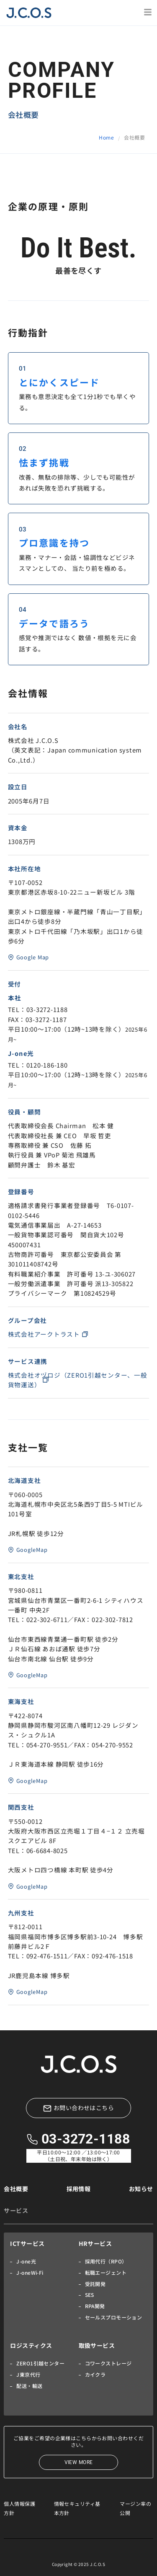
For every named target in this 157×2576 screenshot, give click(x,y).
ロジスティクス (31, 2345)
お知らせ (141, 2188)
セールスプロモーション (113, 2317)
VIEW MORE (78, 2462)
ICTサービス (27, 2243)
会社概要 (16, 2188)
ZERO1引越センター (40, 2363)
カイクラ (95, 2374)
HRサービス (95, 2243)
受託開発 (95, 2283)
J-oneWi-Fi (29, 2272)
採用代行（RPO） (106, 2261)
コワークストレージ (108, 2363)
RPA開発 (95, 2305)
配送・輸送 (29, 2385)
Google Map (32, 957)
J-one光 (26, 2261)
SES (89, 2294)
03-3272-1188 (85, 2139)
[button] (148, 12)
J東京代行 (28, 2374)
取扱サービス (97, 2345)
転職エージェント (106, 2272)
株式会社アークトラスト (44, 1334)
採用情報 (79, 2188)
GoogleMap (32, 1550)
